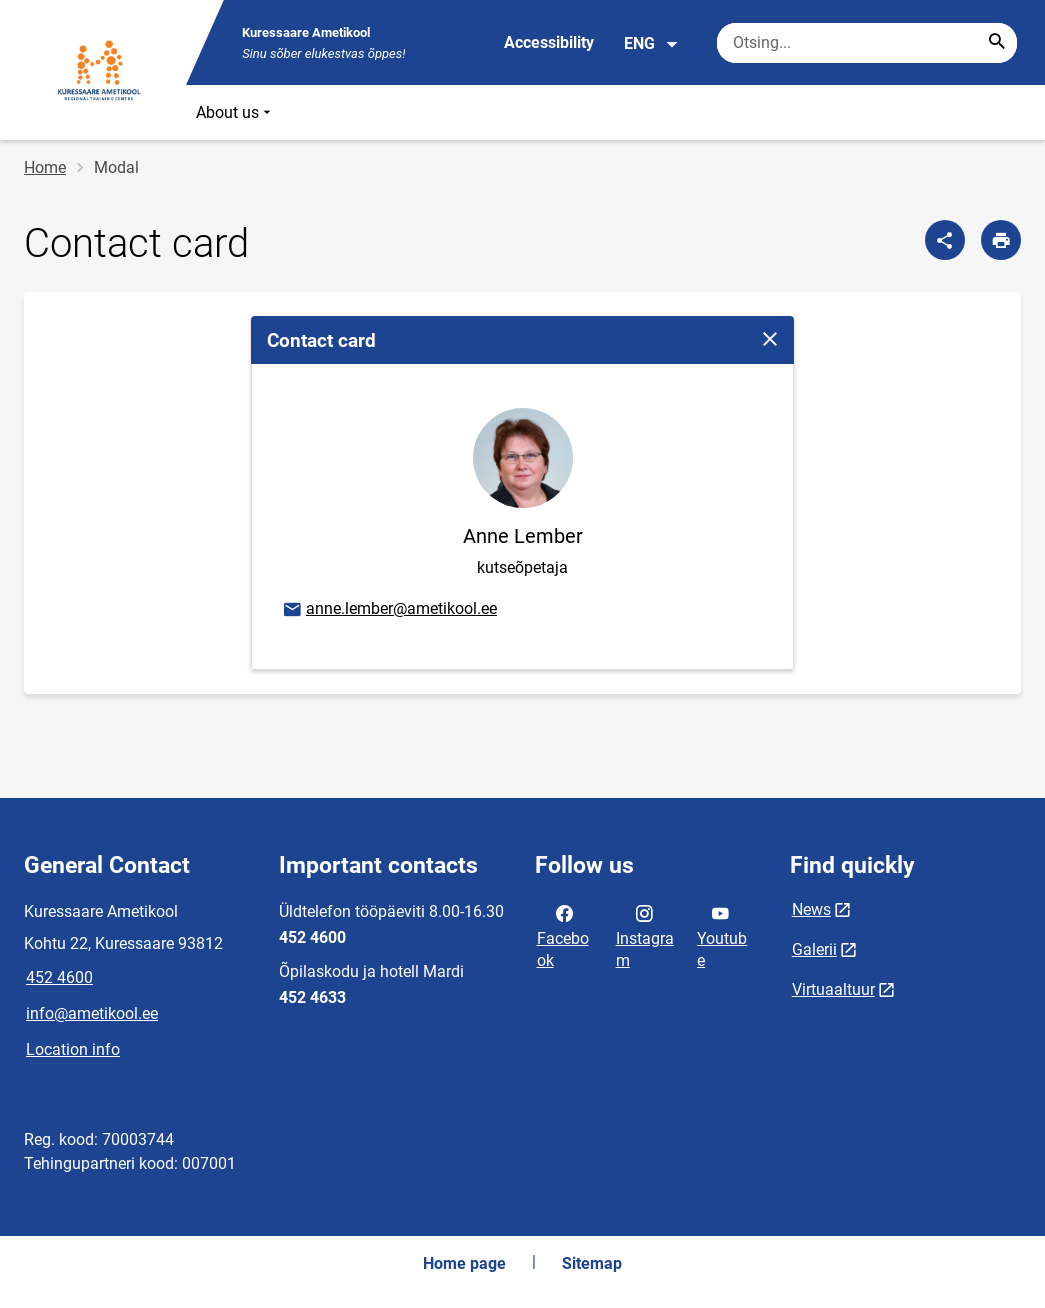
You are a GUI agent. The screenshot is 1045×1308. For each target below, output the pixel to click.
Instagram (645, 935)
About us (235, 112)
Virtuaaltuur (833, 989)
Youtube (722, 935)
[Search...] (997, 43)
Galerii (814, 949)
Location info (73, 1049)
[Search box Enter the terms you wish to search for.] (867, 43)
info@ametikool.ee (92, 1013)
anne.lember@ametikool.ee (389, 610)
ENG (651, 44)
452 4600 (59, 977)
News (811, 909)
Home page (464, 1263)
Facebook (563, 935)
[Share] (945, 240)
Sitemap (592, 1263)
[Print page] (1001, 240)
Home (45, 167)
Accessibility (549, 42)
